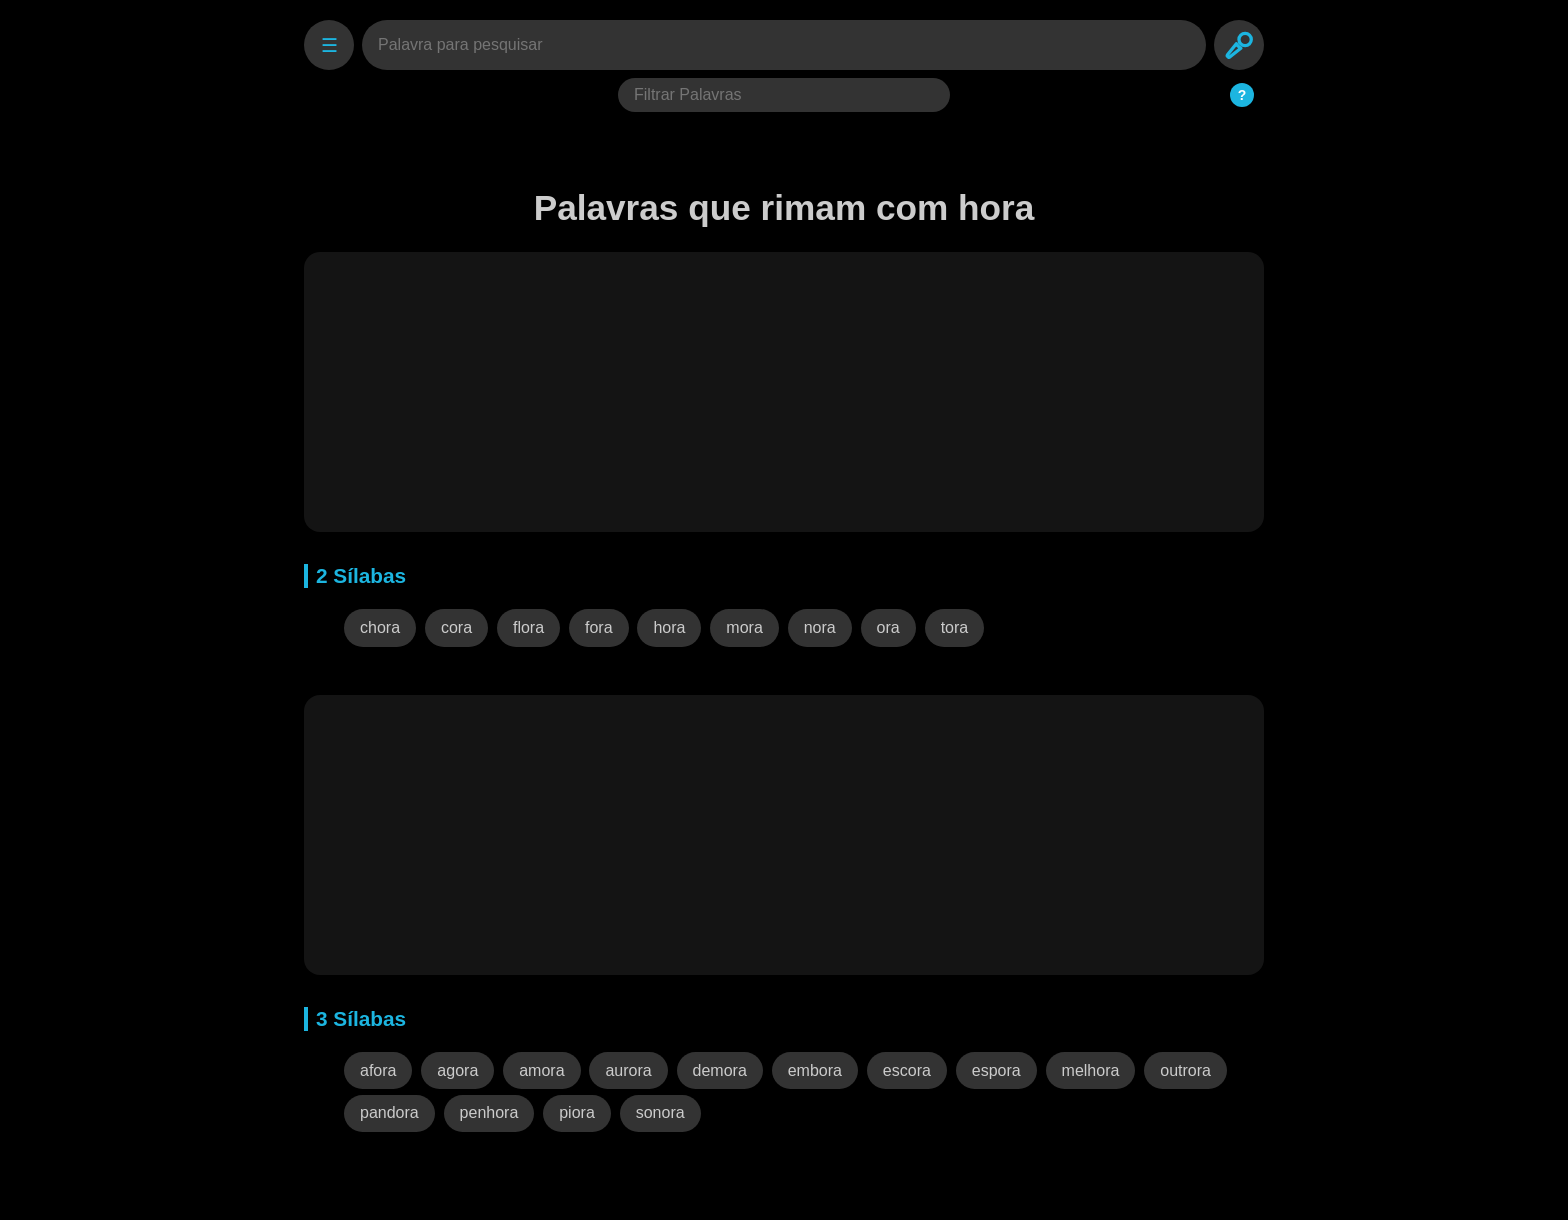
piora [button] (577, 1112)
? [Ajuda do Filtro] (1242, 95)
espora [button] (996, 1070)
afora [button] (378, 1070)
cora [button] (456, 627)
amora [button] (541, 1070)
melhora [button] (1091, 1070)
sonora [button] (660, 1112)
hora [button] (669, 627)
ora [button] (888, 627)
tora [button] (955, 627)
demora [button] (720, 1070)
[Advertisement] (784, 392)
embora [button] (815, 1070)
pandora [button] (389, 1112)
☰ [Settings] (329, 45)
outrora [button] (1185, 1070)
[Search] (1239, 45)
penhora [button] (489, 1112)
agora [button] (457, 1070)
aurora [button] (628, 1070)
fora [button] (599, 627)
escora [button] (907, 1070)
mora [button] (744, 627)
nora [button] (820, 627)
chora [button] (380, 627)
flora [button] (528, 627)
